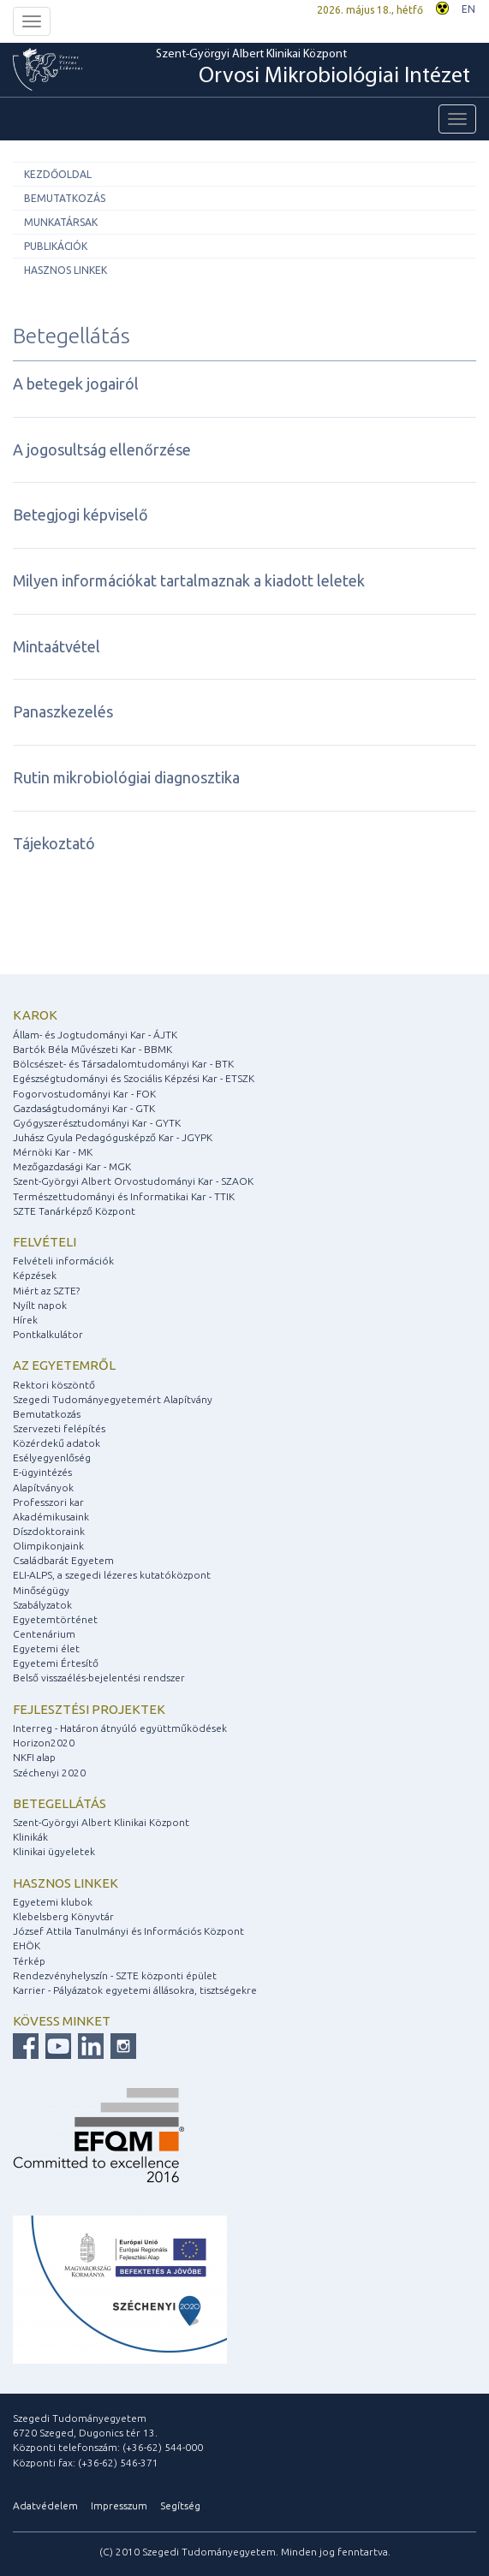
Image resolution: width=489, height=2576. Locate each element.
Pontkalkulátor (48, 1334)
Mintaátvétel (56, 646)
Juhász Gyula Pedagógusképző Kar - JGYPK (112, 1137)
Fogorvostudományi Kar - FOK (84, 1093)
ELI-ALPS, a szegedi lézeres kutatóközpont (112, 1574)
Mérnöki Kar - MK (52, 1151)
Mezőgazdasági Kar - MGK (72, 1166)
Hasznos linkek (65, 270)
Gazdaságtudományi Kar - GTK (84, 1108)
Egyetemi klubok (52, 1901)
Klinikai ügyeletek (54, 1851)
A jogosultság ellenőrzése (102, 449)
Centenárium (44, 1633)
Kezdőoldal (58, 174)
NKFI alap (34, 1757)
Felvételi (44, 1241)
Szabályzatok (42, 1604)
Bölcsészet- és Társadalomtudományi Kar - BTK (123, 1063)
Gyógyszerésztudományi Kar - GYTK (97, 1122)
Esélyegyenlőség (52, 1457)
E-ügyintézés (42, 1472)
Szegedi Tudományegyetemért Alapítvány (112, 1399)
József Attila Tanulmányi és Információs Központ (128, 1930)
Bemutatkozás (64, 198)
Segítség (180, 2505)
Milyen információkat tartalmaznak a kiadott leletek (189, 580)
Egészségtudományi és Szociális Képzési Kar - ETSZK (133, 1078)
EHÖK (26, 1945)
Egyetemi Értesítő (55, 1663)
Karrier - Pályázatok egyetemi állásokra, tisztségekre (135, 1990)
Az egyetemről (64, 1365)
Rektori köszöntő (54, 1384)
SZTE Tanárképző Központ (74, 1211)
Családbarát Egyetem (63, 1560)
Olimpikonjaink (48, 1545)
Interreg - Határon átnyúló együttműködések (120, 1728)
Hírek (25, 1319)
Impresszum (119, 2505)
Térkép (29, 1960)
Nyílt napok (40, 1305)
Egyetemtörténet (55, 1619)
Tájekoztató (54, 843)
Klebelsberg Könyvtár (63, 1916)
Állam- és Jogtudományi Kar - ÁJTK (95, 1034)
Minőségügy (41, 1590)
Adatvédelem (45, 2505)
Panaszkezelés (63, 711)
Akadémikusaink (51, 1516)
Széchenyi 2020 (49, 1772)
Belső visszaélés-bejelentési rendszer (99, 1677)
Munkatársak (61, 222)
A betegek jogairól (76, 383)
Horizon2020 (44, 1742)
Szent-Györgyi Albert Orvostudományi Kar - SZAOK (133, 1181)
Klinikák (30, 1836)
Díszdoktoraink (49, 1531)
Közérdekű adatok (56, 1443)
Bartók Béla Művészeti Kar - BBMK (92, 1049)
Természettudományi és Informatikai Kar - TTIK (124, 1196)
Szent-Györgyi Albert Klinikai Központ (313, 69)
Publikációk (55, 246)
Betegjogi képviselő (80, 514)
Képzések (35, 1275)
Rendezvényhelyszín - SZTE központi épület (115, 1975)
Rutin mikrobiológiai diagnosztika (126, 777)
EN (468, 9)
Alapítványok (43, 1487)
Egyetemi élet (46, 1648)
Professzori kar (48, 1502)
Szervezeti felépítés (59, 1428)
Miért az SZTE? (46, 1290)
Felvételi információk (63, 1260)
